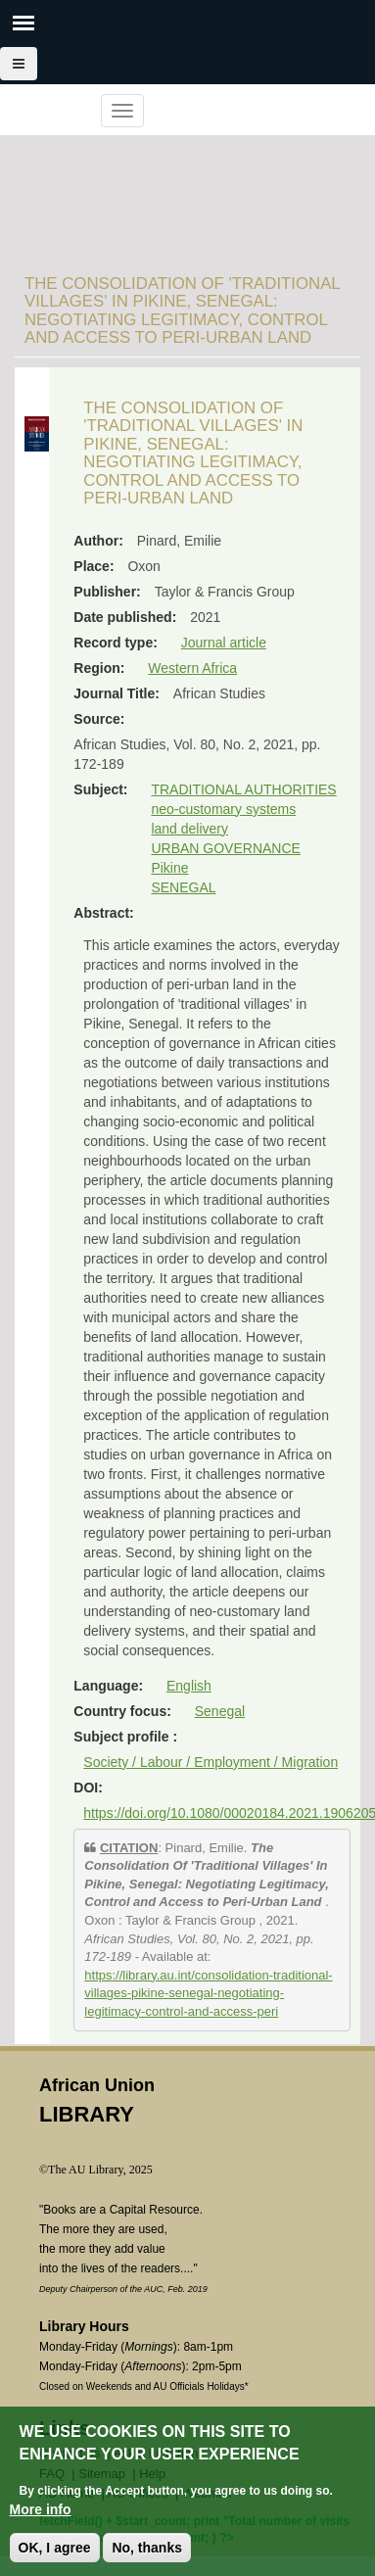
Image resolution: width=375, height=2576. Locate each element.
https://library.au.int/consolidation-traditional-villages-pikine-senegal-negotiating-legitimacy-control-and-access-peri (208, 1993)
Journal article (223, 642)
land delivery (189, 828)
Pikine (169, 868)
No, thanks (147, 2547)
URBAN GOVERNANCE (225, 848)
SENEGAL (183, 887)
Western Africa (192, 668)
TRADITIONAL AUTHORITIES (243, 789)
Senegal (220, 1711)
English (188, 1685)
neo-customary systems (223, 809)
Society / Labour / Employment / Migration (210, 1762)
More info (40, 2509)
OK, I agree (55, 2547)
